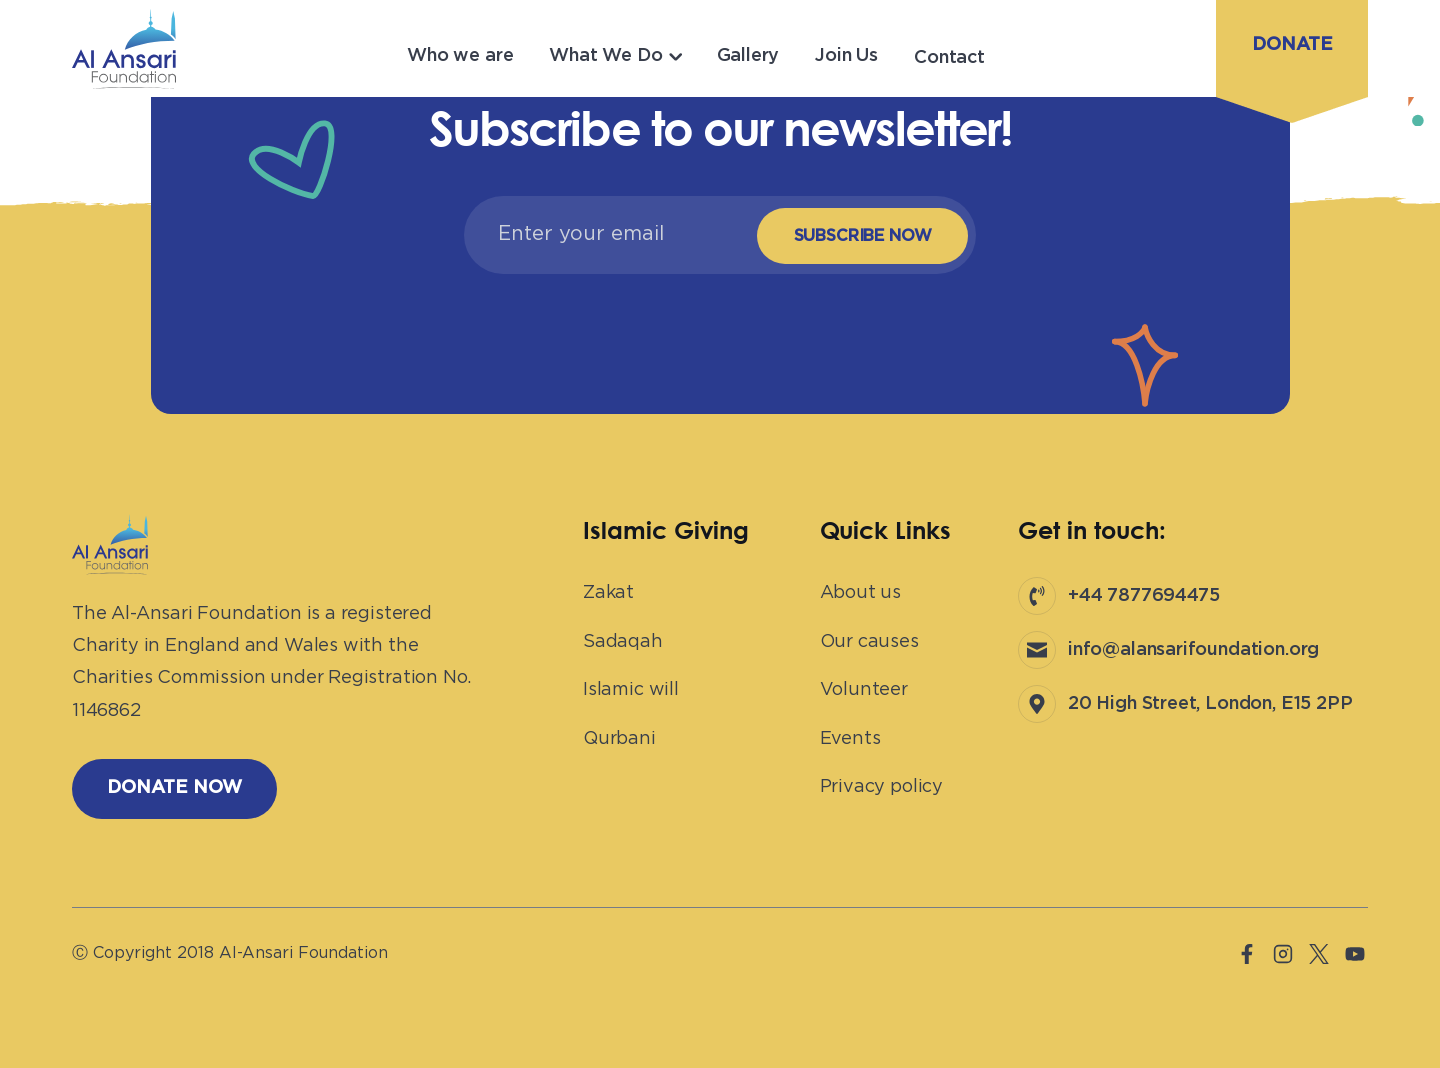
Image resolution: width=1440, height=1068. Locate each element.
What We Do (605, 56)
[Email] (605, 234)
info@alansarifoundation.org (1193, 650)
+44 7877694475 (1143, 596)
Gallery (748, 56)
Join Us (846, 56)
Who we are (460, 56)
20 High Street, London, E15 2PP (1210, 704)
